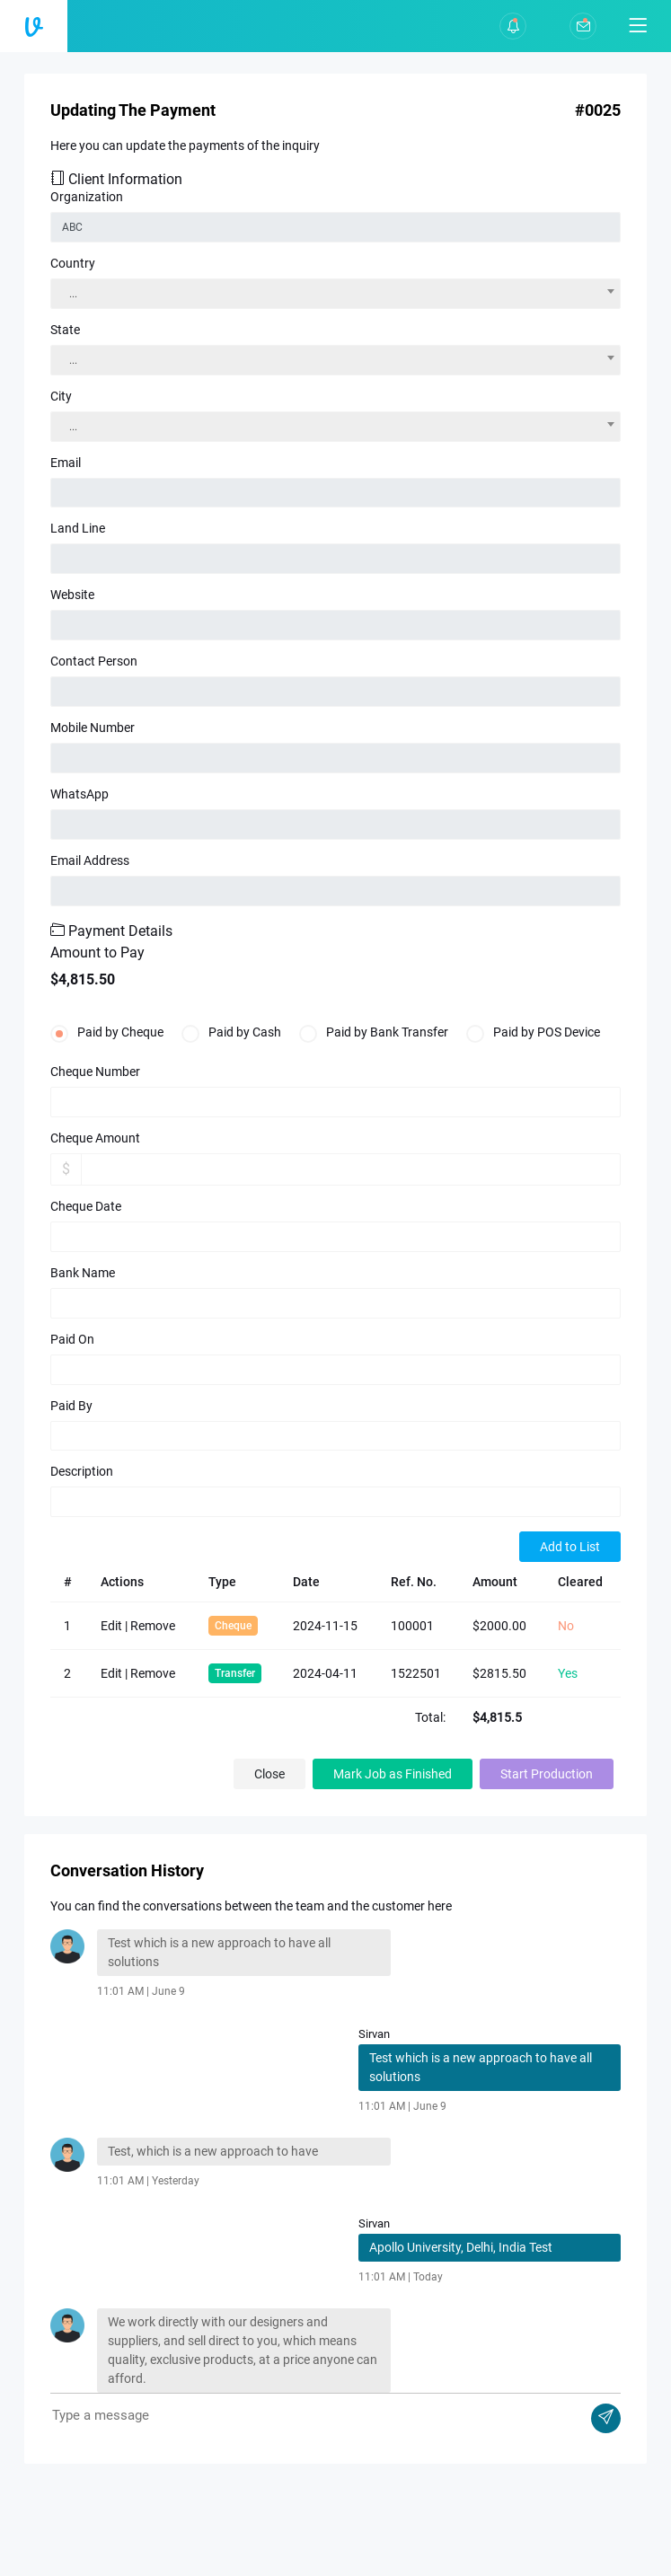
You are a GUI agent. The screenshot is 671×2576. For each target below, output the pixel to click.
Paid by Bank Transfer (373, 1031)
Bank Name (82, 1272)
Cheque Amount (95, 1138)
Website (72, 594)
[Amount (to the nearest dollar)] (351, 1169)
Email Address (89, 860)
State (65, 329)
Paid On (72, 1339)
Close (269, 1774)
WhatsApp (79, 794)
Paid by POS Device (533, 1031)
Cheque (233, 1625)
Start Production (546, 1774)
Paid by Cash (231, 1031)
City (61, 396)
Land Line (77, 528)
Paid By (71, 1405)
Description (81, 1471)
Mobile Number (92, 727)
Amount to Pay (97, 952)
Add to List (570, 1546)
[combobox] (335, 293)
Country (72, 263)
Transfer (235, 1673)
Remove (152, 1626)
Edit (111, 1626)
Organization (86, 196)
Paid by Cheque (106, 1031)
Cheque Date (85, 1206)
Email (65, 462)
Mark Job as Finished (392, 1774)
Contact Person (93, 661)
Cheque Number (95, 1071)
